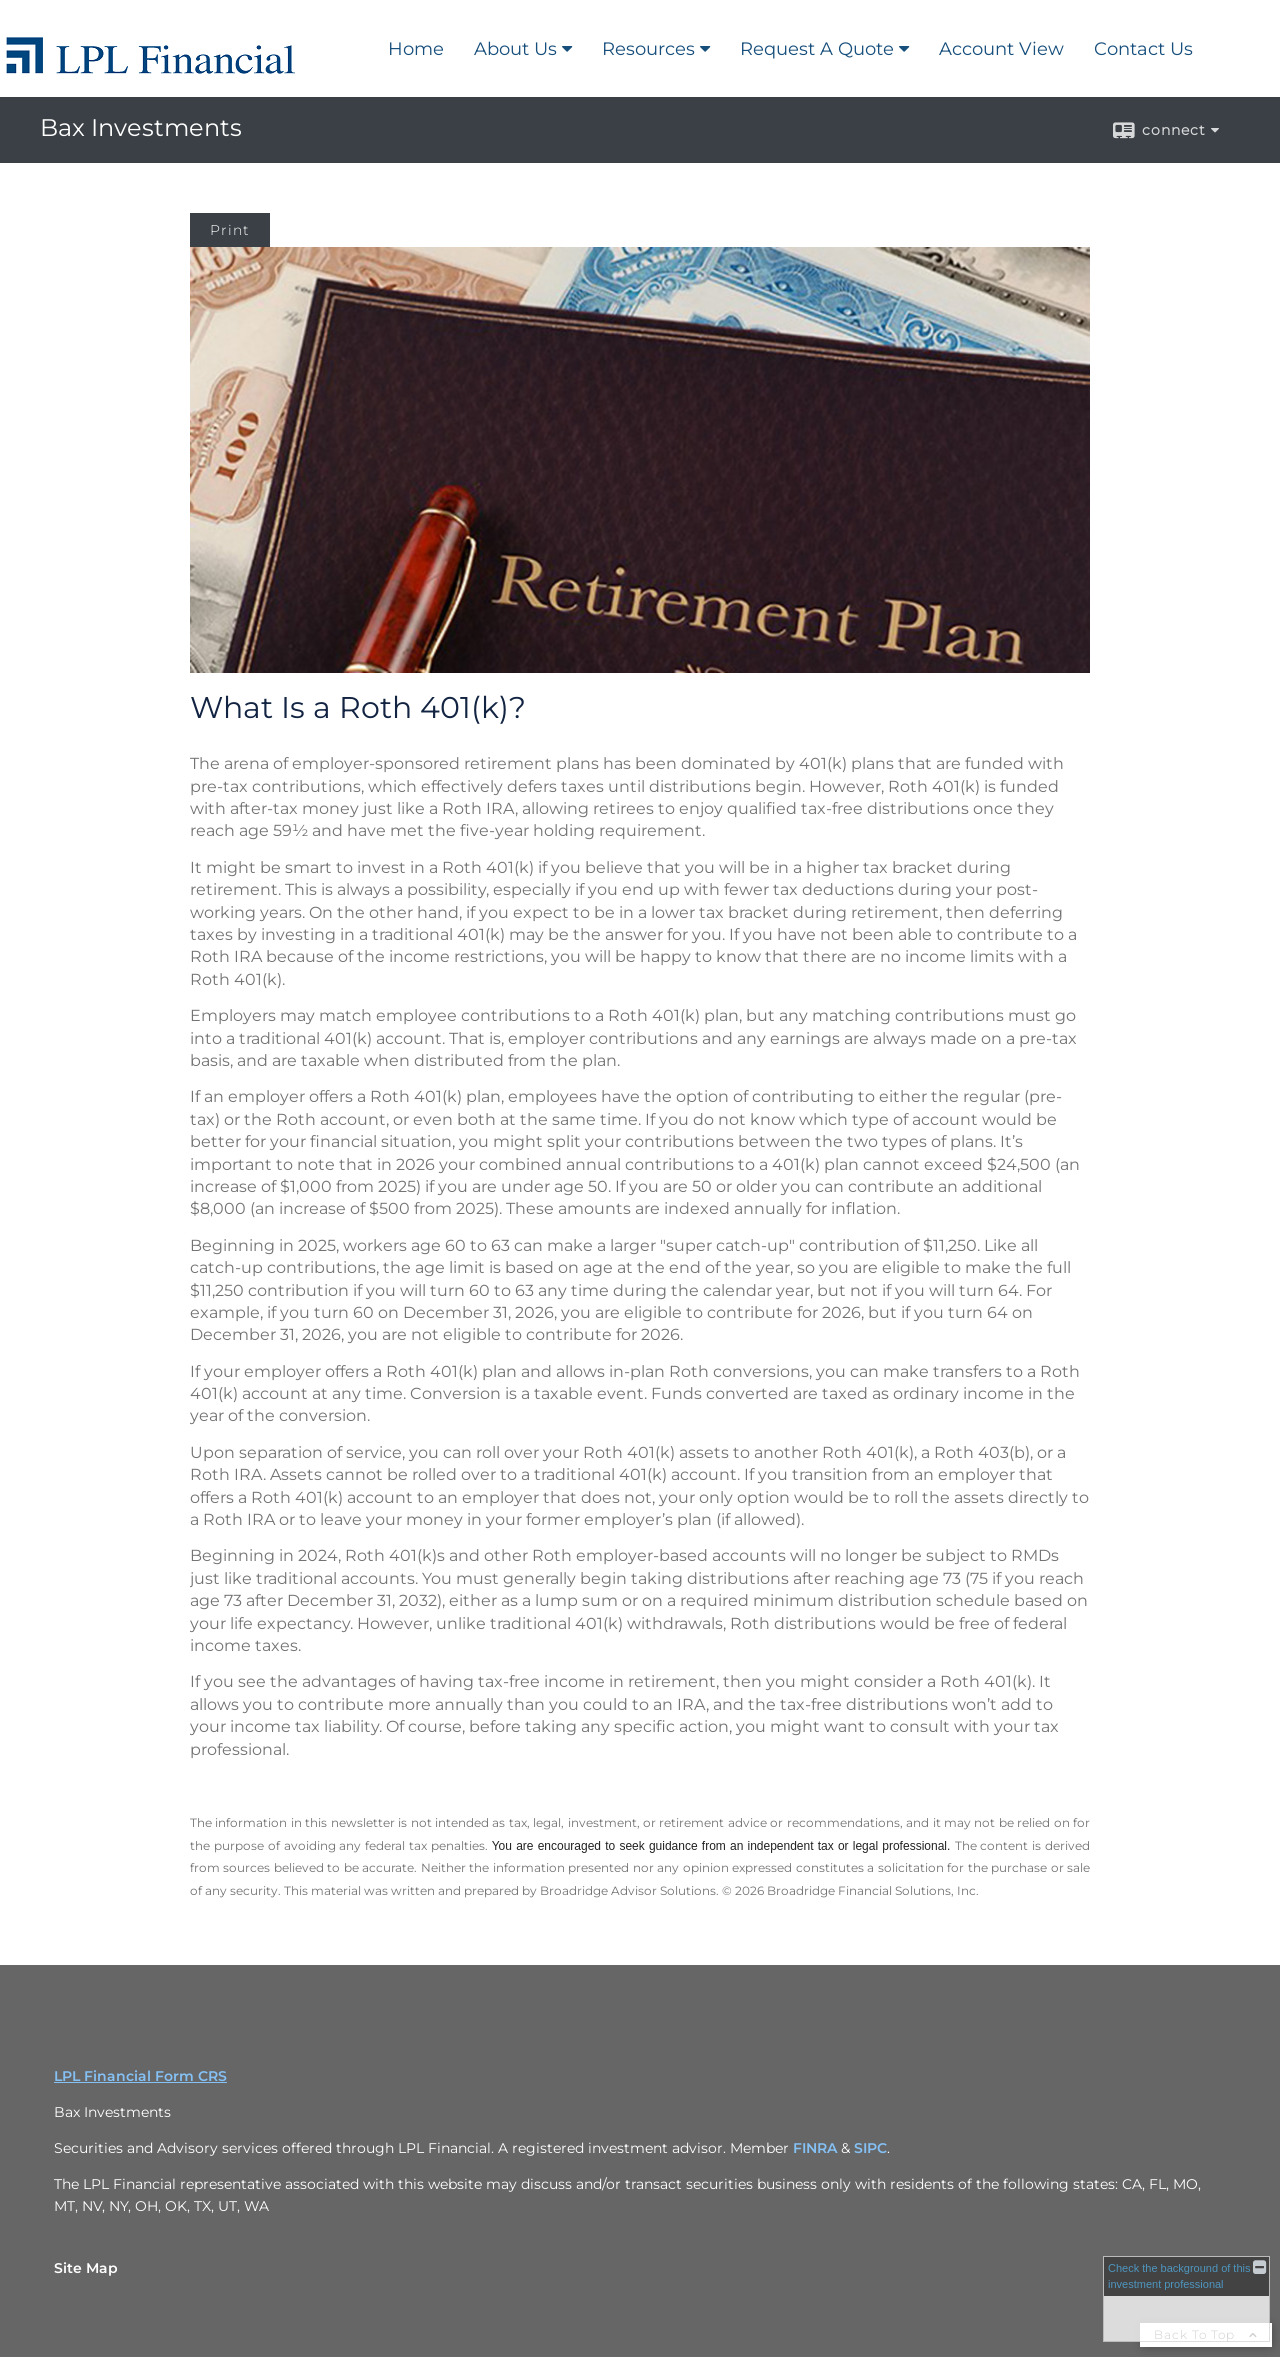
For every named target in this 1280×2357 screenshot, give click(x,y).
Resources (648, 49)
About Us (515, 49)
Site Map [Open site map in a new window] (86, 2268)
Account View (1001, 49)
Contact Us (1143, 49)
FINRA (815, 2148)
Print (230, 230)
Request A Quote (817, 49)
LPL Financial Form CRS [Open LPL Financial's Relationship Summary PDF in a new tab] (140, 2076)
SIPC (870, 2148)
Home (416, 49)
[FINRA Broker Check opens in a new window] (1186, 2299)
